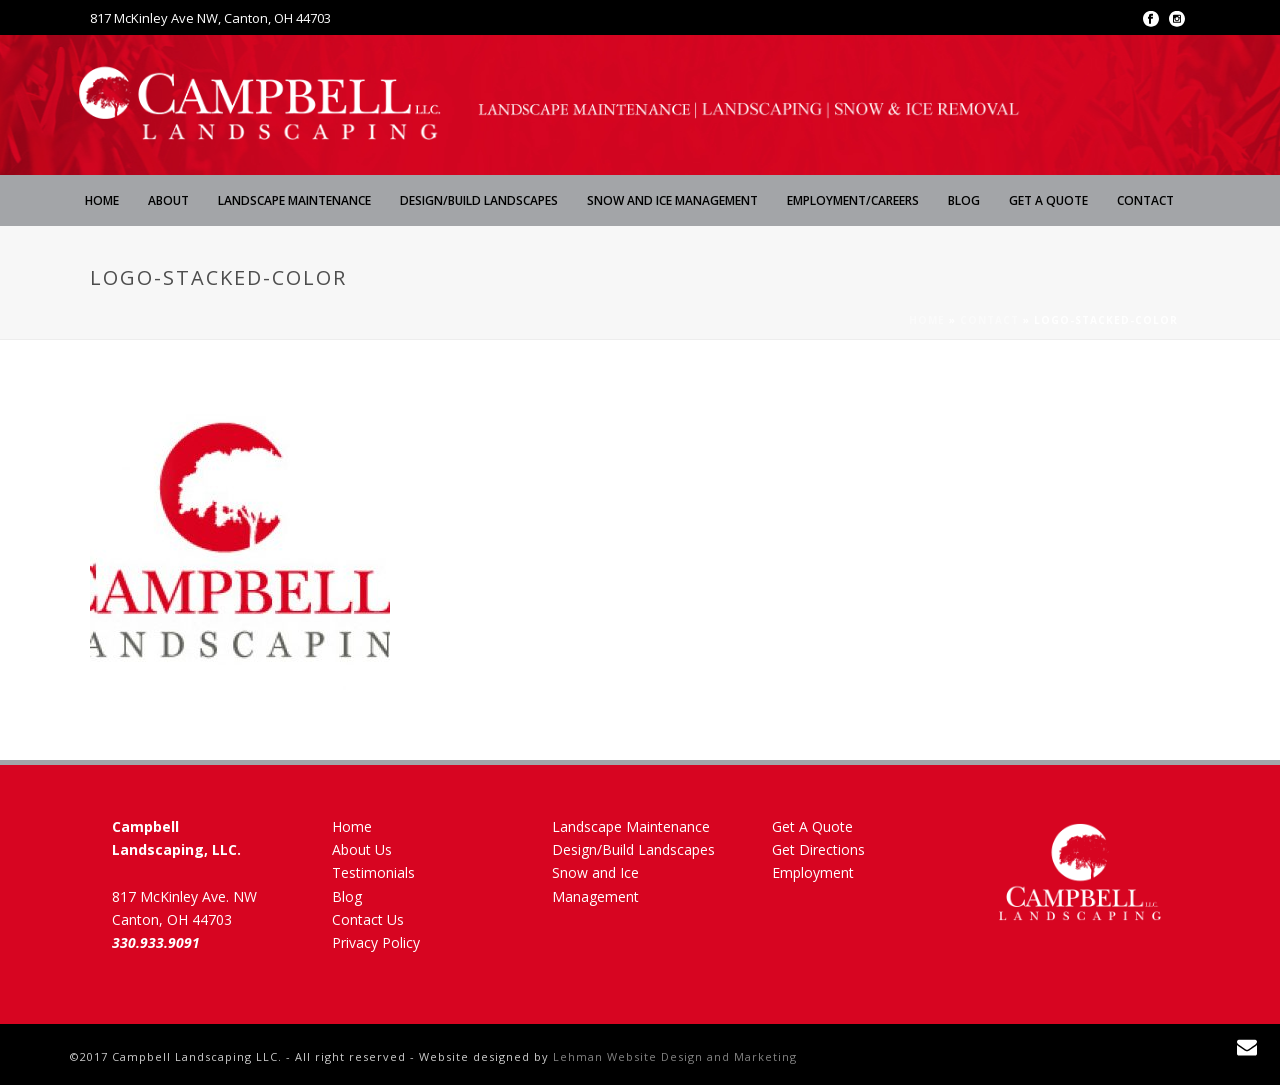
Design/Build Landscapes (479, 200)
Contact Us (368, 919)
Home (102, 200)
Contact (1145, 200)
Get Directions (818, 849)
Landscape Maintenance (294, 200)
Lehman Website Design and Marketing (675, 1056)
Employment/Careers (853, 200)
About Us (362, 849)
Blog (964, 200)
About (168, 200)
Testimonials (373, 872)
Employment (813, 872)
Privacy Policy (376, 942)
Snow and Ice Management (672, 200)
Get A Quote (1048, 200)
